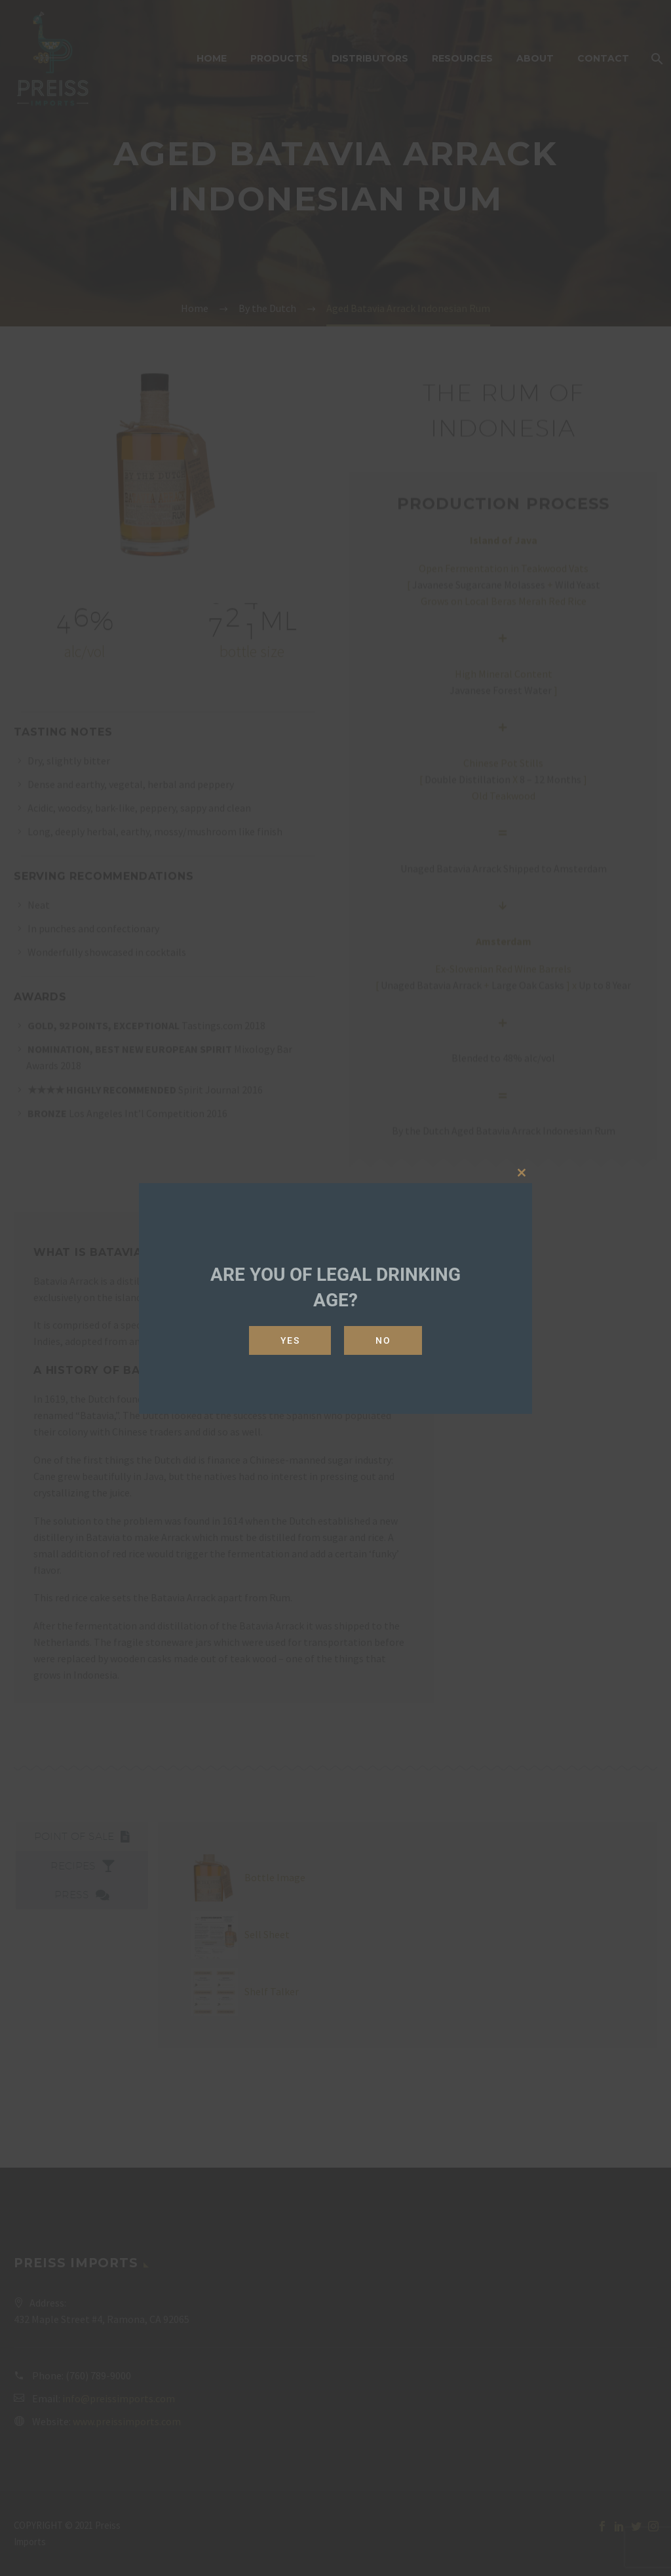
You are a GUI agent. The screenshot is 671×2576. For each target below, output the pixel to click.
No (383, 1340)
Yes (290, 1340)
